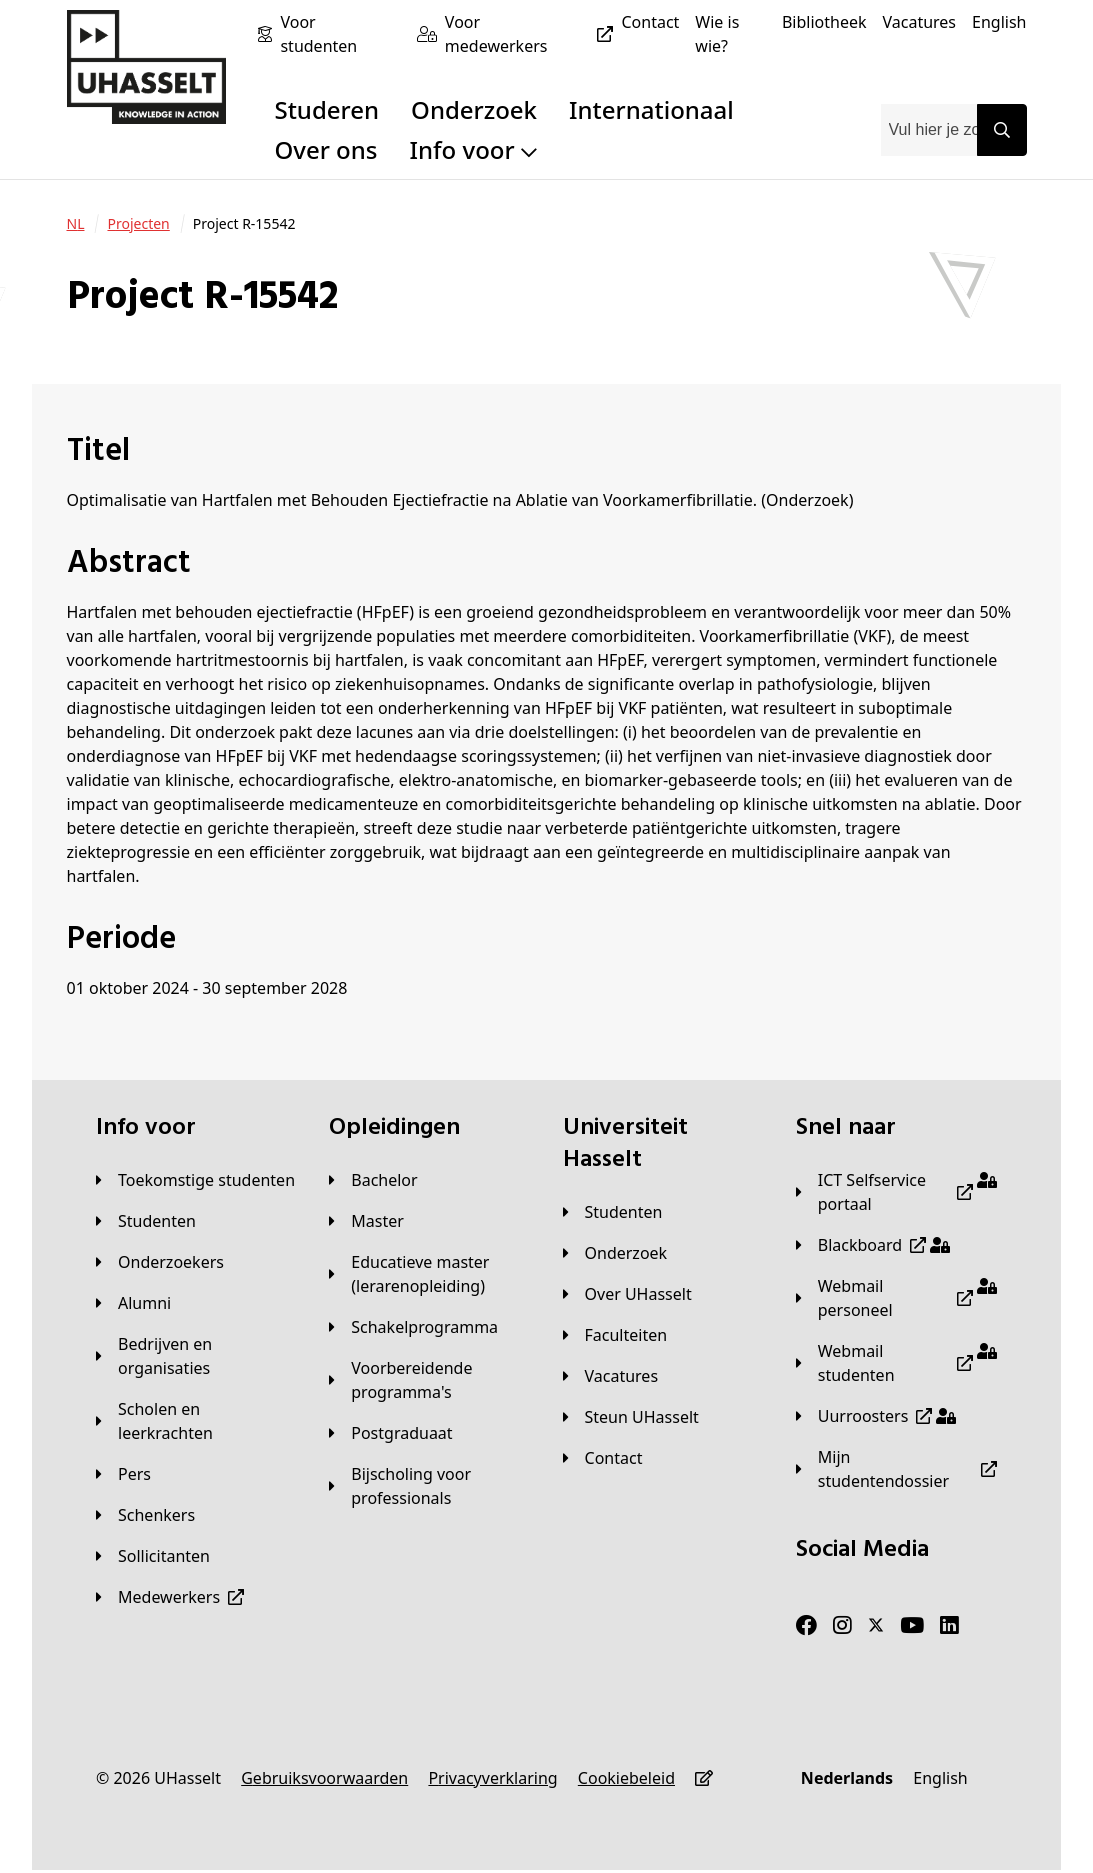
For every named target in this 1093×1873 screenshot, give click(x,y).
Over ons (325, 149)
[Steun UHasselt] (631, 1417)
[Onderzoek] (615, 1253)
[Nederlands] (847, 1778)
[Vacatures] (919, 22)
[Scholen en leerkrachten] (196, 1421)
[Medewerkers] (170, 1597)
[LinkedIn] (949, 1626)
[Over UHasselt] (627, 1294)
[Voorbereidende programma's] (429, 1380)
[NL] (76, 224)
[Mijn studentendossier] (896, 1469)
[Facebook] (806, 1626)
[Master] (366, 1221)
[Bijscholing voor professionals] (429, 1486)
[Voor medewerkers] (533, 34)
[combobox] (929, 130)
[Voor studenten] (340, 34)
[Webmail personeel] (896, 1298)
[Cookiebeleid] (626, 1778)
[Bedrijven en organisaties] (196, 1356)
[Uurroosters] (876, 1416)
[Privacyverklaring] (492, 1778)
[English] (999, 22)
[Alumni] (133, 1303)
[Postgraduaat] (390, 1433)
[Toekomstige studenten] (195, 1180)
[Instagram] (842, 1626)
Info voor (472, 149)
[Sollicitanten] (153, 1556)
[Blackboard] (873, 1245)
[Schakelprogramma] (413, 1327)
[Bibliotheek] (824, 22)
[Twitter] (876, 1626)
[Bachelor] (373, 1180)
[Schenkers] (145, 1515)
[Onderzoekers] (160, 1262)
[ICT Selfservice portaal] (896, 1192)
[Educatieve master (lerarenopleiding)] (429, 1274)
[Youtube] (912, 1626)
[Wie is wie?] (730, 34)
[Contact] (650, 22)
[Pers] (123, 1474)
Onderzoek (474, 109)
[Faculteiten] (615, 1335)
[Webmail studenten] (896, 1363)
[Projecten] (138, 224)
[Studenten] (146, 1221)
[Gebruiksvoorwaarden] (324, 1778)
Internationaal (651, 109)
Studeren (326, 109)
